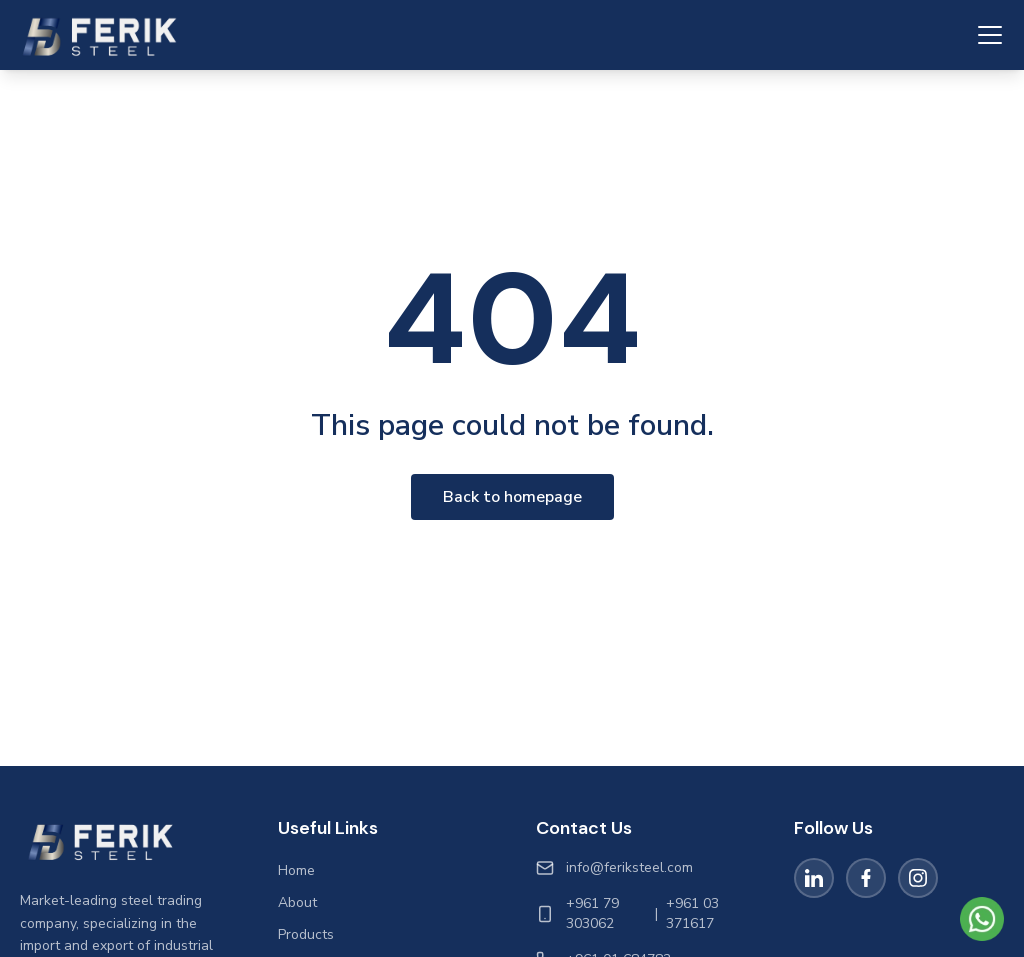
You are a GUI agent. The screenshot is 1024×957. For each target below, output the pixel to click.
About (297, 902)
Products (306, 934)
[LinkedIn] (814, 878)
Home (296, 870)
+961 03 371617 (692, 913)
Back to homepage (512, 497)
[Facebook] (866, 878)
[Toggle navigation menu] (990, 35)
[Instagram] (918, 878)
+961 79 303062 (592, 913)
